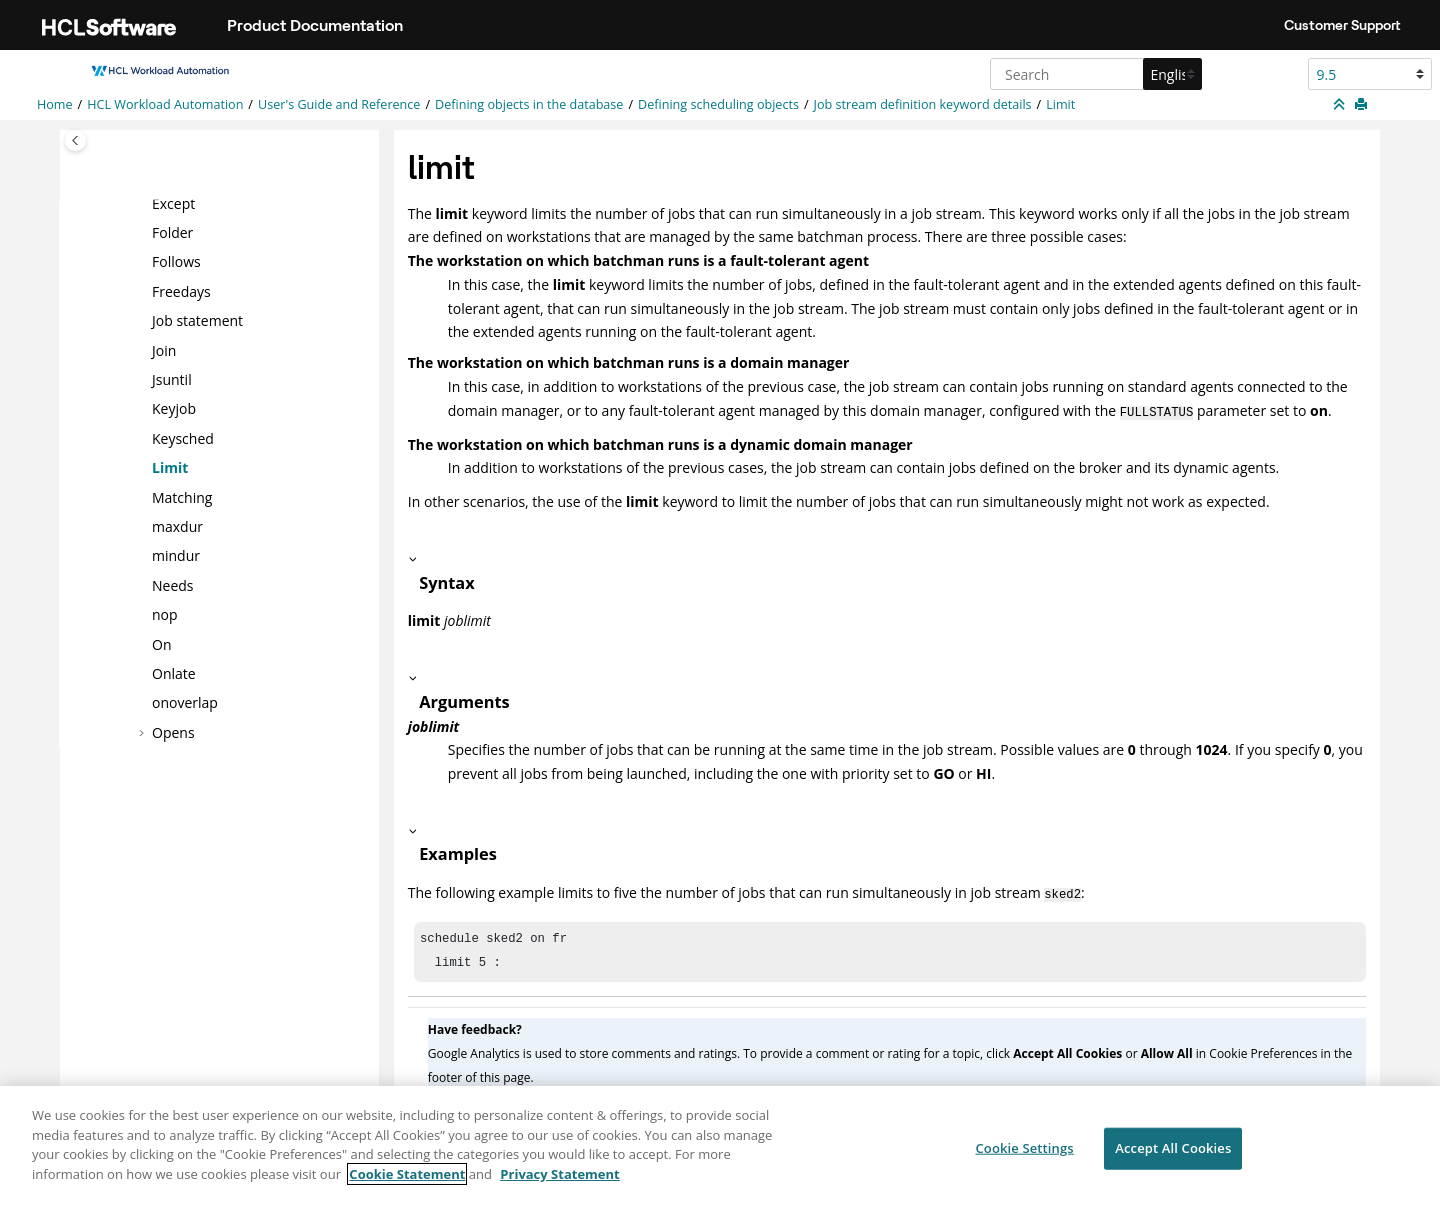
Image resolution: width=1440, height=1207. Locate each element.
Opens (173, 731)
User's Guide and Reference (339, 104)
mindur (176, 555)
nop (165, 614)
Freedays (181, 291)
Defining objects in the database (529, 104)
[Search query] (1093, 74)
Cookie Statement (407, 1186)
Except (173, 202)
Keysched (183, 438)
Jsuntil (172, 379)
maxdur (177, 526)
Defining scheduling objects (718, 104)
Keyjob (174, 408)
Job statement (197, 320)
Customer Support (1342, 25)
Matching (182, 496)
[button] (144, 203)
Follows (176, 261)
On (161, 643)
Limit (1060, 104)
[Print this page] (1363, 105)
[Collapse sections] (1341, 105)
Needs (173, 585)
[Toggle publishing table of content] (75, 140)
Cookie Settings (1024, 1160)
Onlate (174, 673)
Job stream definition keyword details (923, 104)
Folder (172, 232)
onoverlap (185, 702)
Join (164, 349)
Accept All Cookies (1173, 1160)
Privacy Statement (559, 1186)
